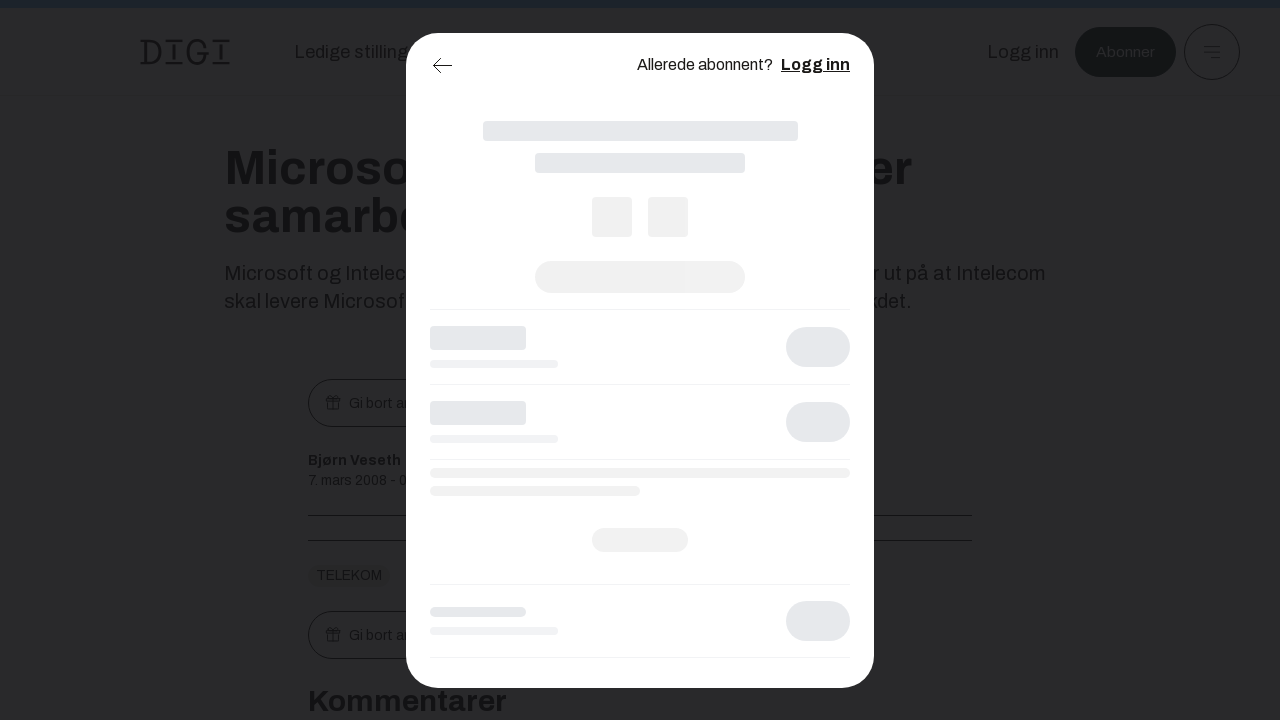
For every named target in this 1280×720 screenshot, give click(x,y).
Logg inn (815, 64)
